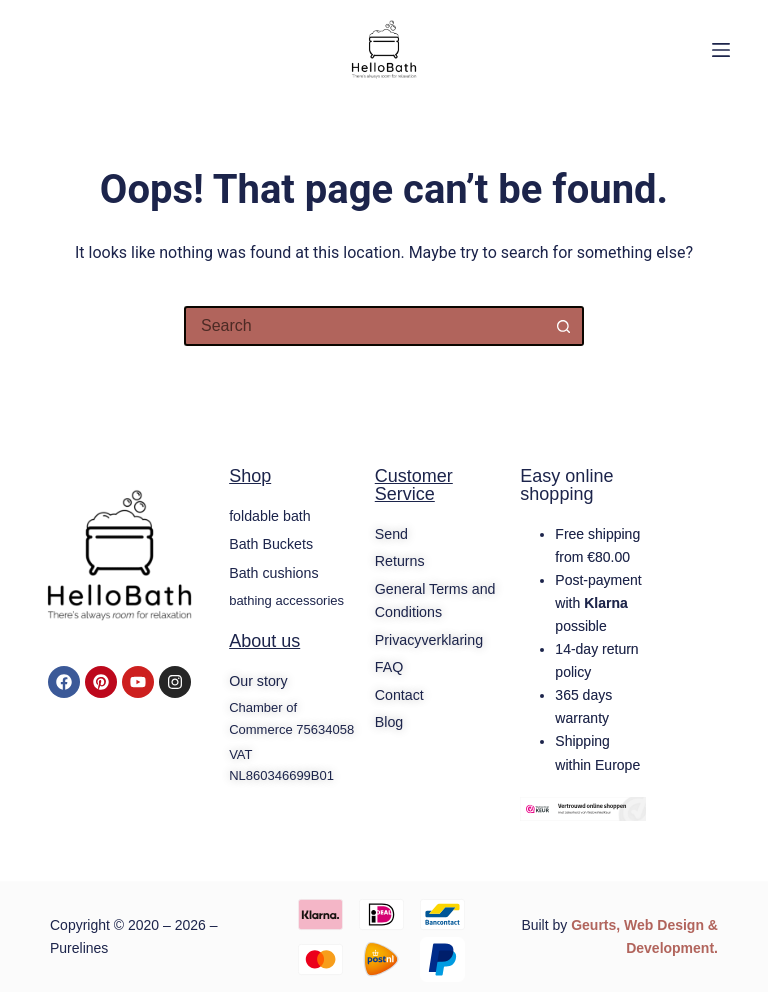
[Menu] (721, 50)
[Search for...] (364, 326)
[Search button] (564, 326)
